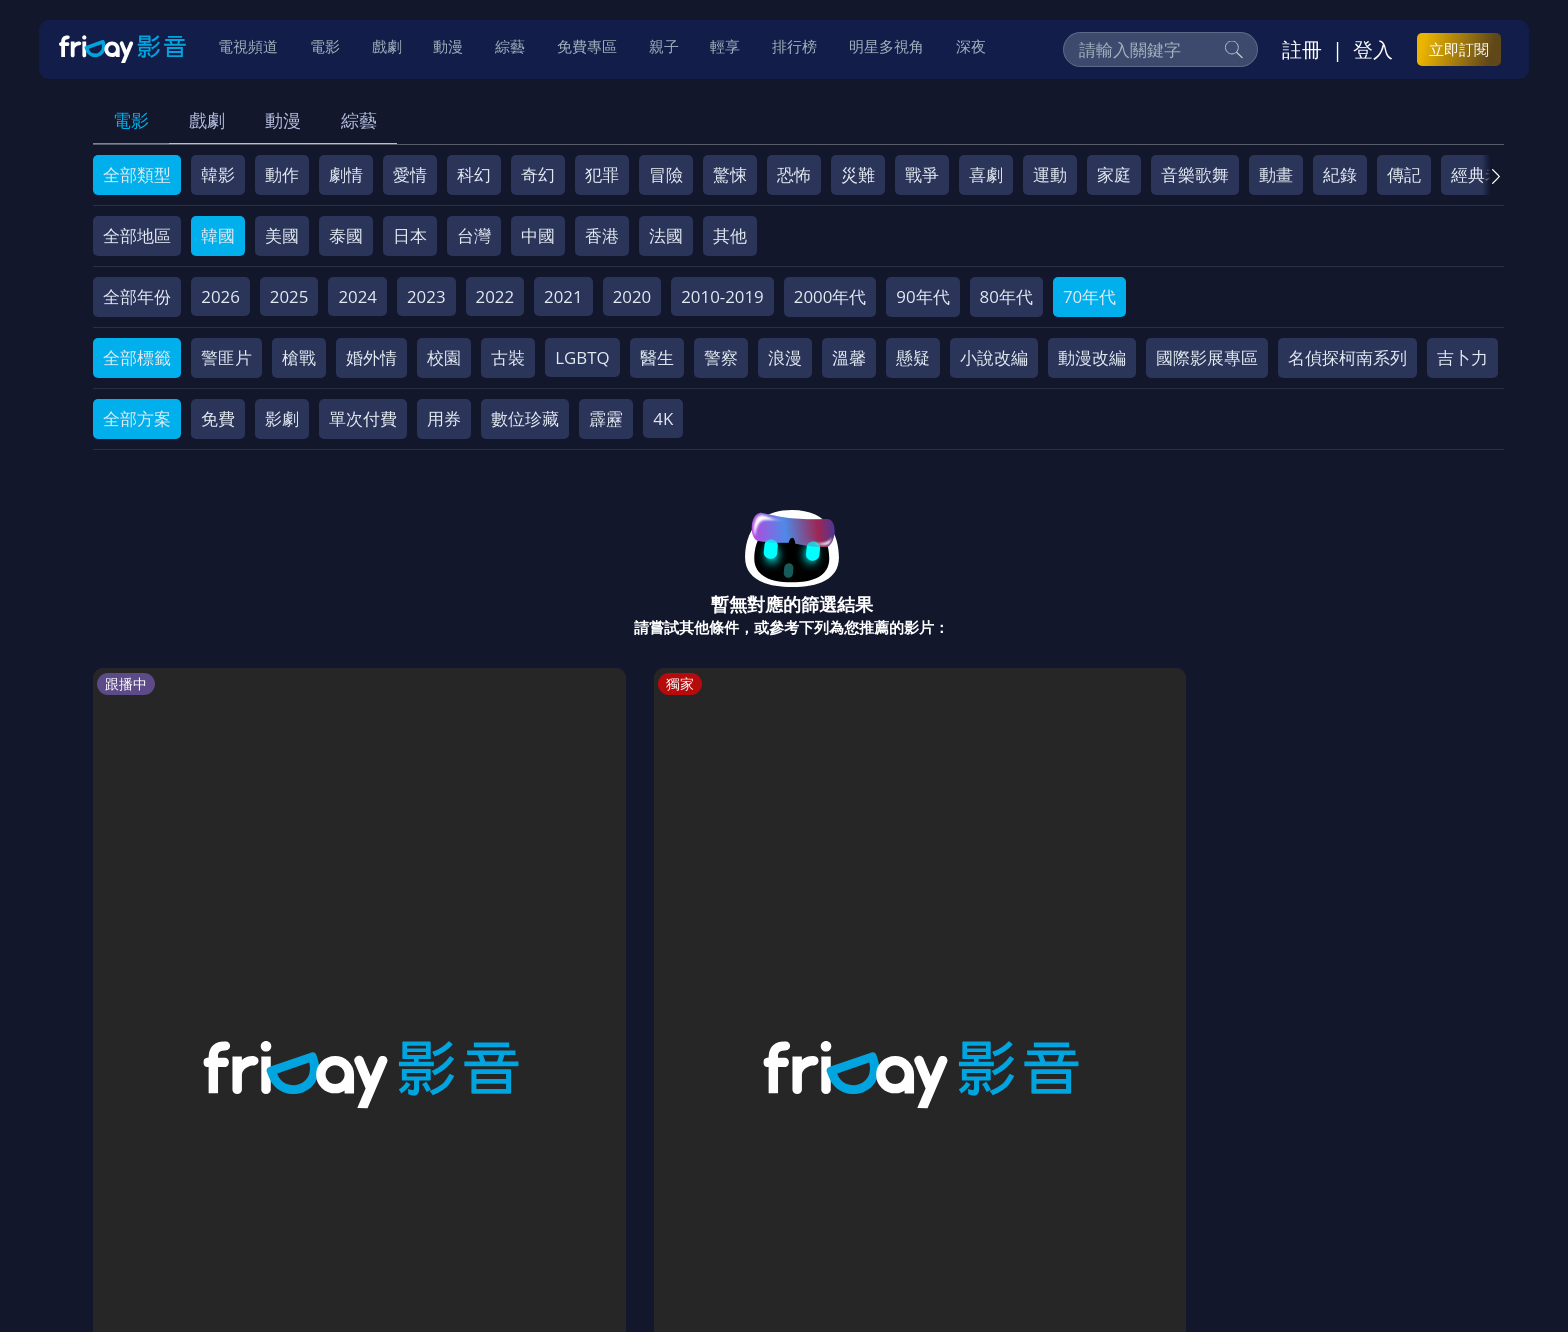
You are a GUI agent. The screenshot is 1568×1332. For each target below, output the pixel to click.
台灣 (474, 235)
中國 (538, 235)
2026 (220, 296)
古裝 (508, 357)
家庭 (1114, 174)
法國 (666, 235)
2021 (563, 296)
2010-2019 (722, 296)
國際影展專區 (1207, 357)
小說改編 (994, 357)
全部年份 (137, 296)
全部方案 (137, 418)
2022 (495, 296)
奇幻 (538, 174)
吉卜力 (1462, 357)
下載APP (1090, 1188)
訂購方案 (1177, 1188)
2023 (426, 296)
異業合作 (811, 1188)
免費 (218, 418)
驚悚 (730, 174)
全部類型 (137, 174)
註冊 (1302, 51)
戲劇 (207, 120)
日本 (410, 235)
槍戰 (299, 357)
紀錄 (1340, 174)
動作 (282, 174)
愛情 (410, 174)
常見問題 (408, 1188)
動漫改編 (1092, 357)
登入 (1373, 51)
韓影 (218, 174)
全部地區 (137, 235)
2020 (632, 296)
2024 (357, 296)
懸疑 (913, 357)
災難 (858, 174)
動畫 (1276, 174)
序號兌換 (232, 1188)
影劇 (282, 418)
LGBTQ (582, 357)
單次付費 (363, 418)
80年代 (1006, 296)
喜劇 (986, 174)
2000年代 (830, 296)
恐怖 (794, 174)
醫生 (657, 357)
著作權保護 (714, 1188)
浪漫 (785, 357)
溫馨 (849, 357)
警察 (721, 357)
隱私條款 (618, 1188)
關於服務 (144, 1188)
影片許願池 (907, 1188)
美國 (282, 235)
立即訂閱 (1459, 51)
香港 (602, 235)
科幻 (474, 174)
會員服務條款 (513, 1188)
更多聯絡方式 (1346, 1265)
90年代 (922, 296)
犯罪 (602, 174)
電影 (131, 120)
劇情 (346, 174)
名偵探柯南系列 (1347, 357)
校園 (444, 357)
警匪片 (226, 357)
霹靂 (606, 418)
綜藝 (359, 120)
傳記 (1404, 174)
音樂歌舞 (1195, 174)
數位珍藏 (525, 418)
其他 (730, 235)
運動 (1050, 174)
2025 (289, 296)
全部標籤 (137, 357)
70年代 (1089, 296)
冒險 (666, 174)
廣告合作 (1004, 1188)
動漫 (283, 120)
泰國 (346, 235)
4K (663, 418)
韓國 (218, 235)
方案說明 (320, 1188)
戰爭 (922, 174)
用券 (444, 418)
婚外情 (371, 357)
